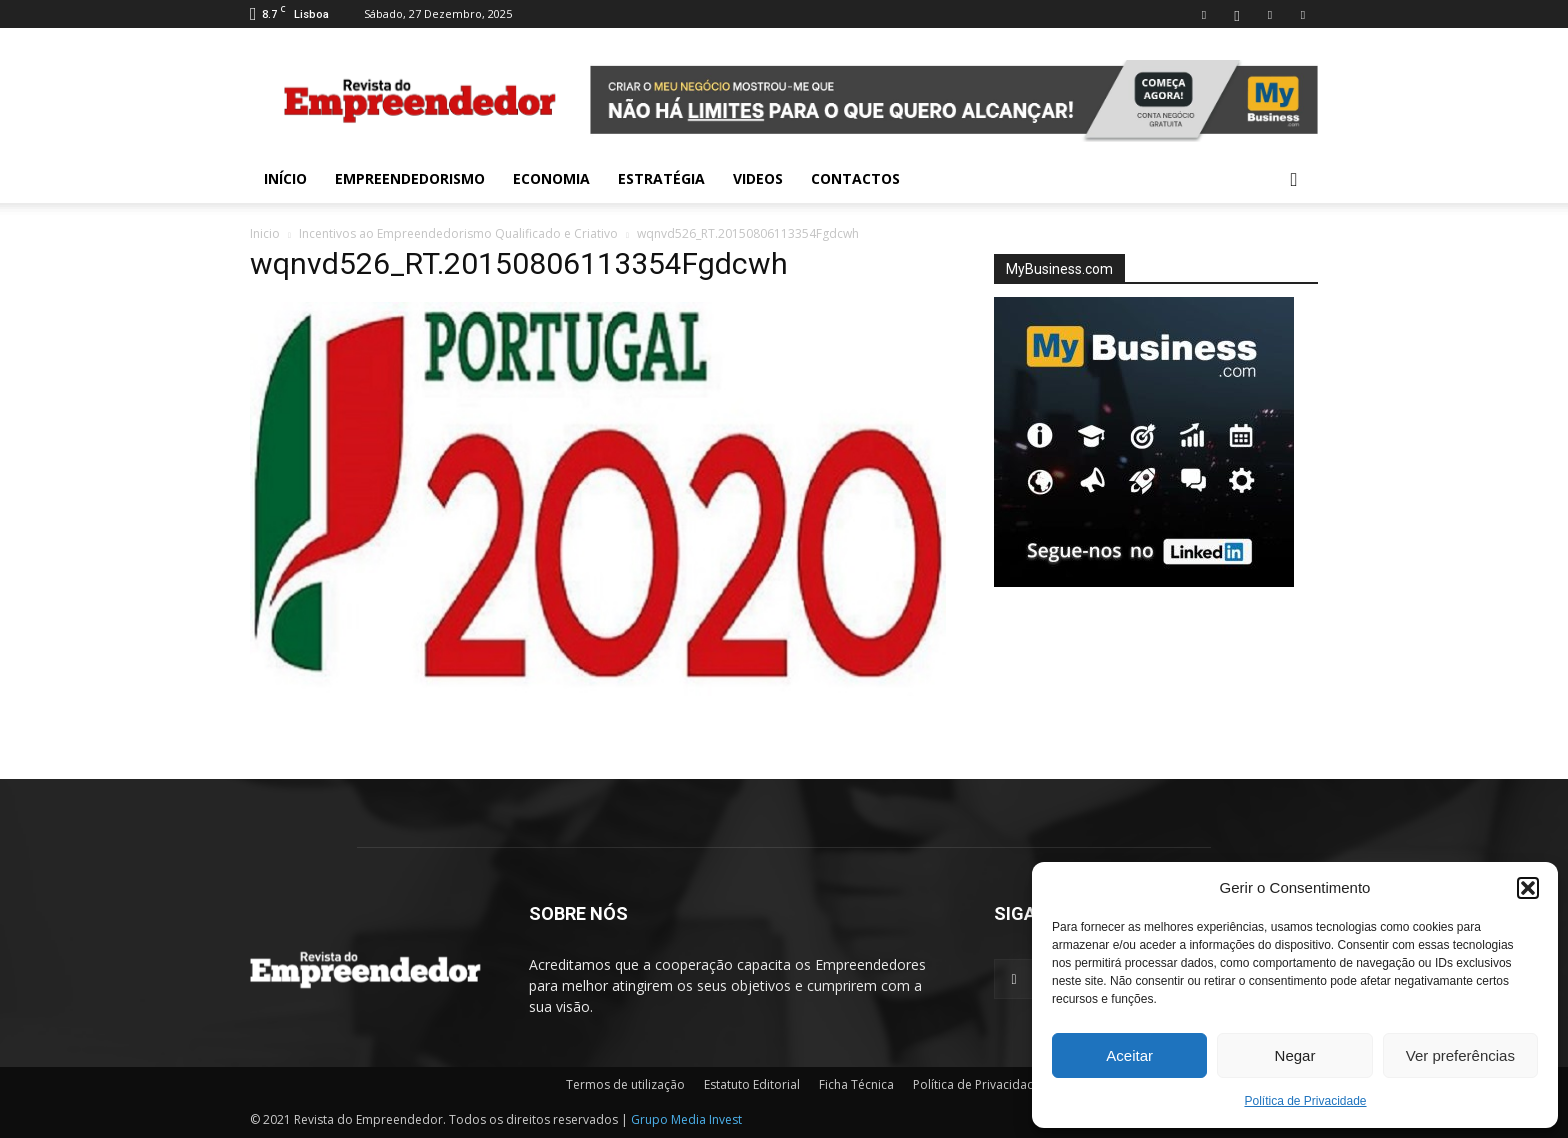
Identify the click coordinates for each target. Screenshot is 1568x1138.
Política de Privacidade (1305, 1101)
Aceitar (1129, 1055)
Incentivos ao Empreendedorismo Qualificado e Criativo (458, 233)
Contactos (855, 178)
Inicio (265, 233)
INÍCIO (285, 178)
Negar (1295, 1055)
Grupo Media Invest (686, 1119)
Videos (758, 178)
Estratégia (661, 178)
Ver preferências (1460, 1055)
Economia (551, 178)
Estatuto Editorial (752, 1084)
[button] (1528, 888)
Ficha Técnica (856, 1084)
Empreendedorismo (410, 178)
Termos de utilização (625, 1084)
